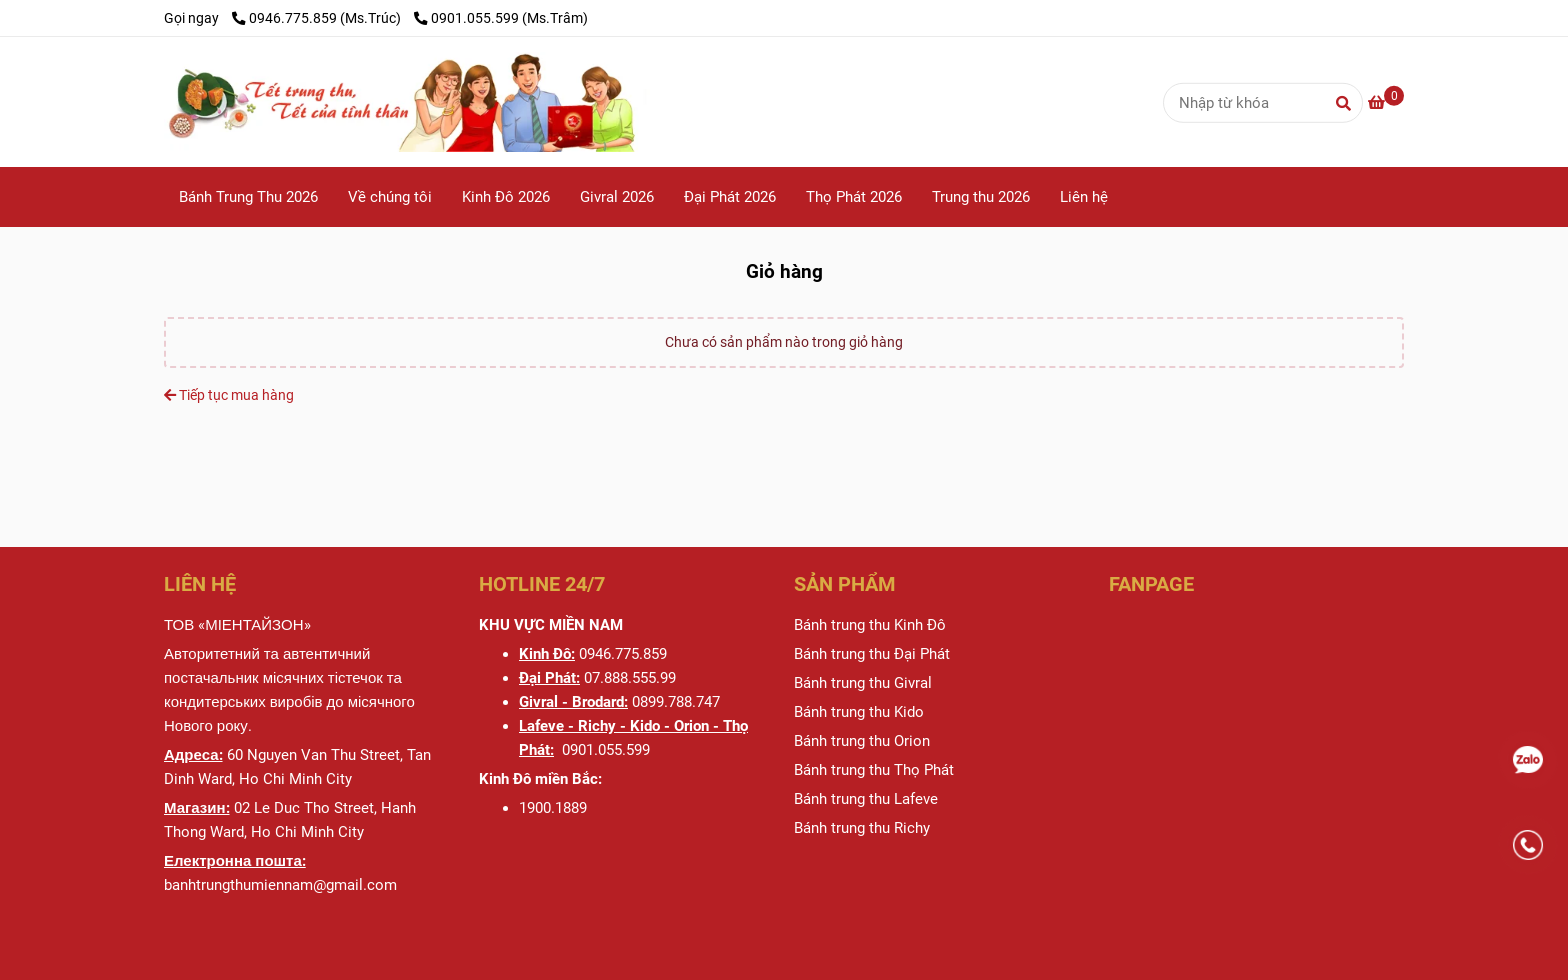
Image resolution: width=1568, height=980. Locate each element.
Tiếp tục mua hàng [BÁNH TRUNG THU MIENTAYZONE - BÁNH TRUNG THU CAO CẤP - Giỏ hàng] (229, 395)
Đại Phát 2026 (730, 197)
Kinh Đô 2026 (506, 197)
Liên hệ (1084, 197)
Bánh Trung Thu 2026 (248, 197)
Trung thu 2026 (981, 197)
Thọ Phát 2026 (854, 197)
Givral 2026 (617, 197)
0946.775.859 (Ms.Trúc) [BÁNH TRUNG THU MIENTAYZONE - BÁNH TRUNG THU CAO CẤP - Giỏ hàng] (318, 18)
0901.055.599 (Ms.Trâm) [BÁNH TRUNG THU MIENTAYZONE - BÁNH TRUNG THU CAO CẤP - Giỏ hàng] (501, 18)
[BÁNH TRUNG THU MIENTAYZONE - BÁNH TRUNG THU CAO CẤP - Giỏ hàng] (478, 102)
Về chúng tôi (390, 197)
